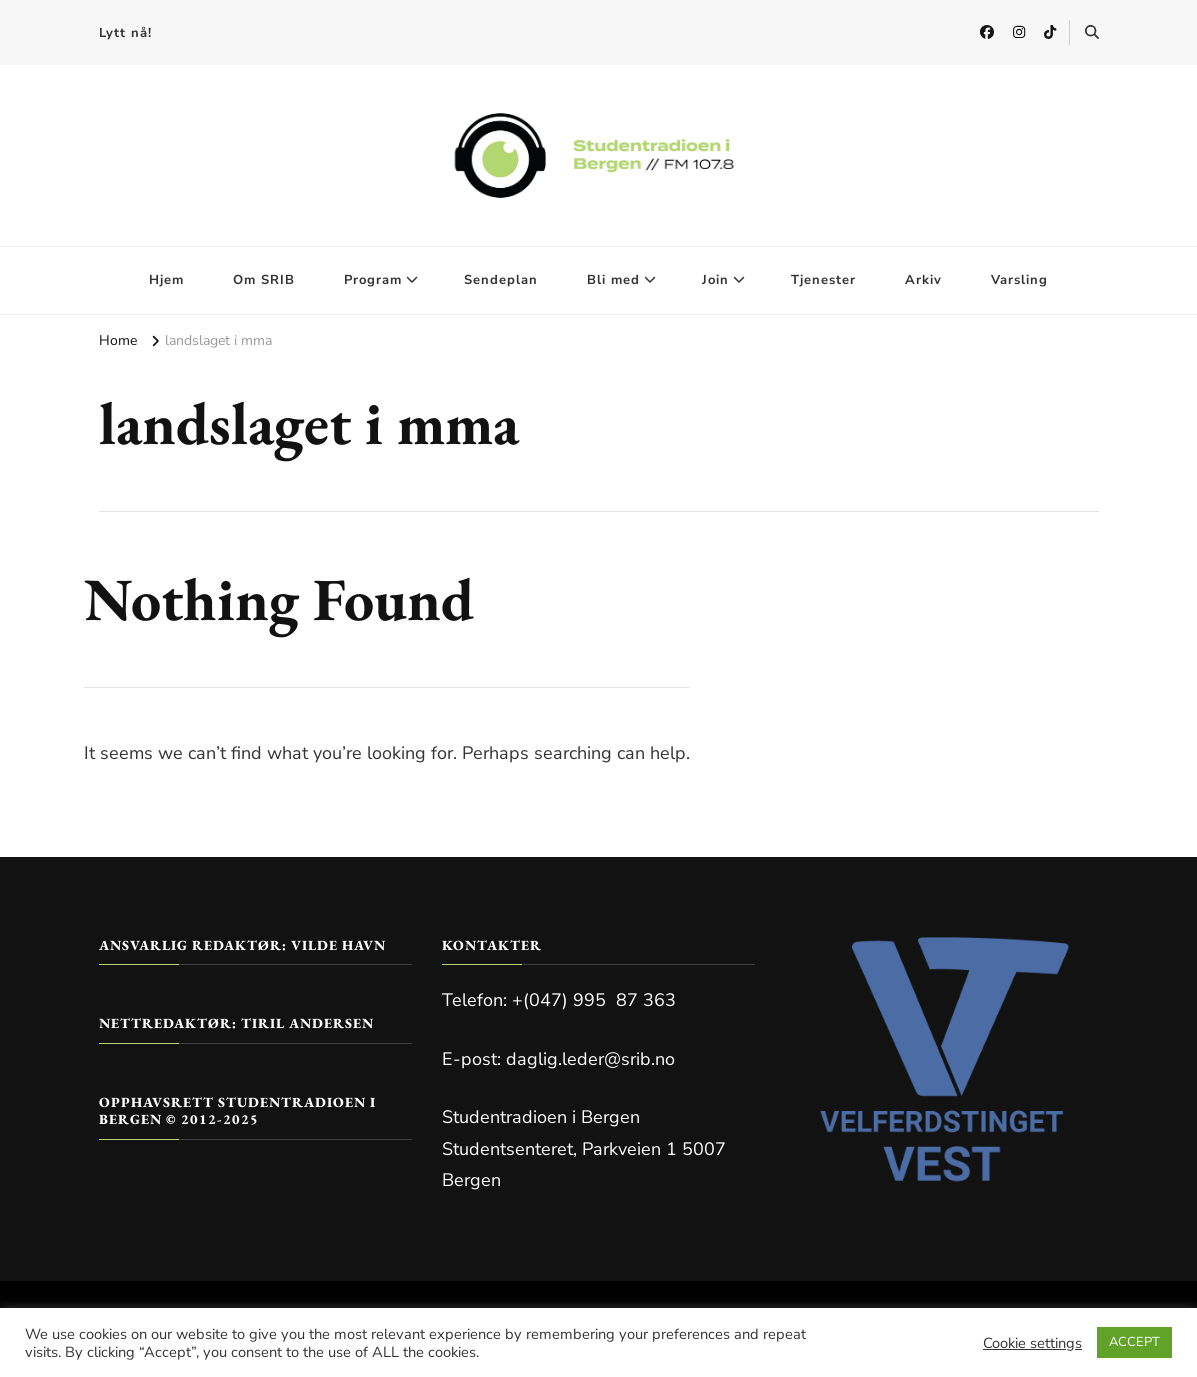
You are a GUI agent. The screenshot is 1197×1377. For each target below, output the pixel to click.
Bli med (613, 280)
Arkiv (923, 280)
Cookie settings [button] (1032, 1343)
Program (373, 280)
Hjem (166, 280)
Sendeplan (501, 280)
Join (715, 280)
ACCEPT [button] (1134, 1342)
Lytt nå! (125, 33)
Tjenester (823, 280)
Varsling (1019, 280)
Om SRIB (264, 280)
